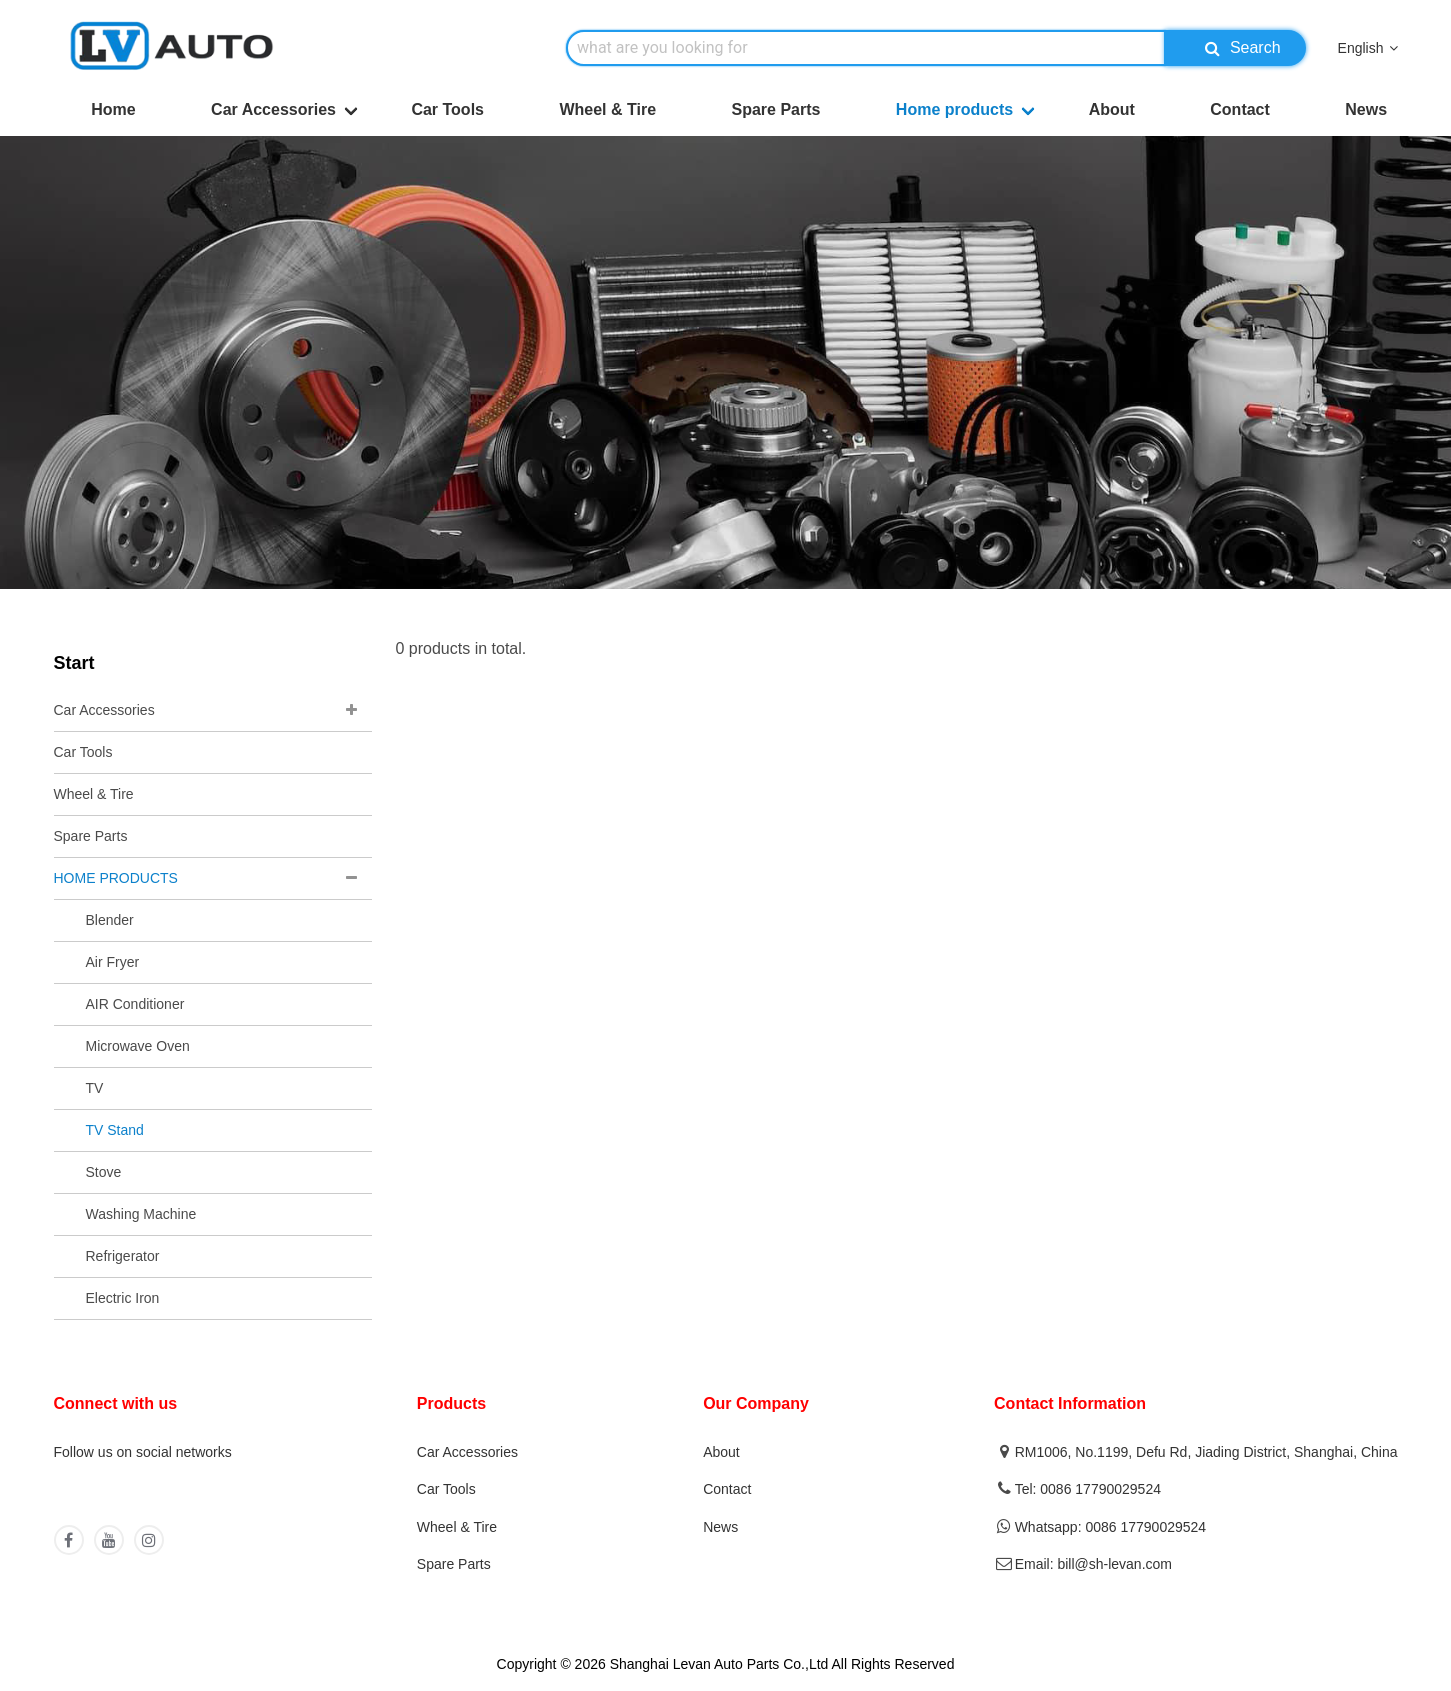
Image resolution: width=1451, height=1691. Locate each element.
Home (113, 109)
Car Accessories (273, 109)
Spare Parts (775, 109)
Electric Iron (123, 1298)
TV (95, 1088)
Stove (104, 1172)
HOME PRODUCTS (116, 878)
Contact (1240, 109)
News (1366, 109)
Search (1238, 47)
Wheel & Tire (607, 109)
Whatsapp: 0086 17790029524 (1111, 1527)
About (1112, 109)
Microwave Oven (138, 1046)
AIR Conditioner (135, 1004)
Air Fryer (113, 962)
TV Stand (115, 1130)
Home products (954, 109)
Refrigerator (123, 1256)
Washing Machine (141, 1214)
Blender (110, 920)
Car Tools (447, 109)
